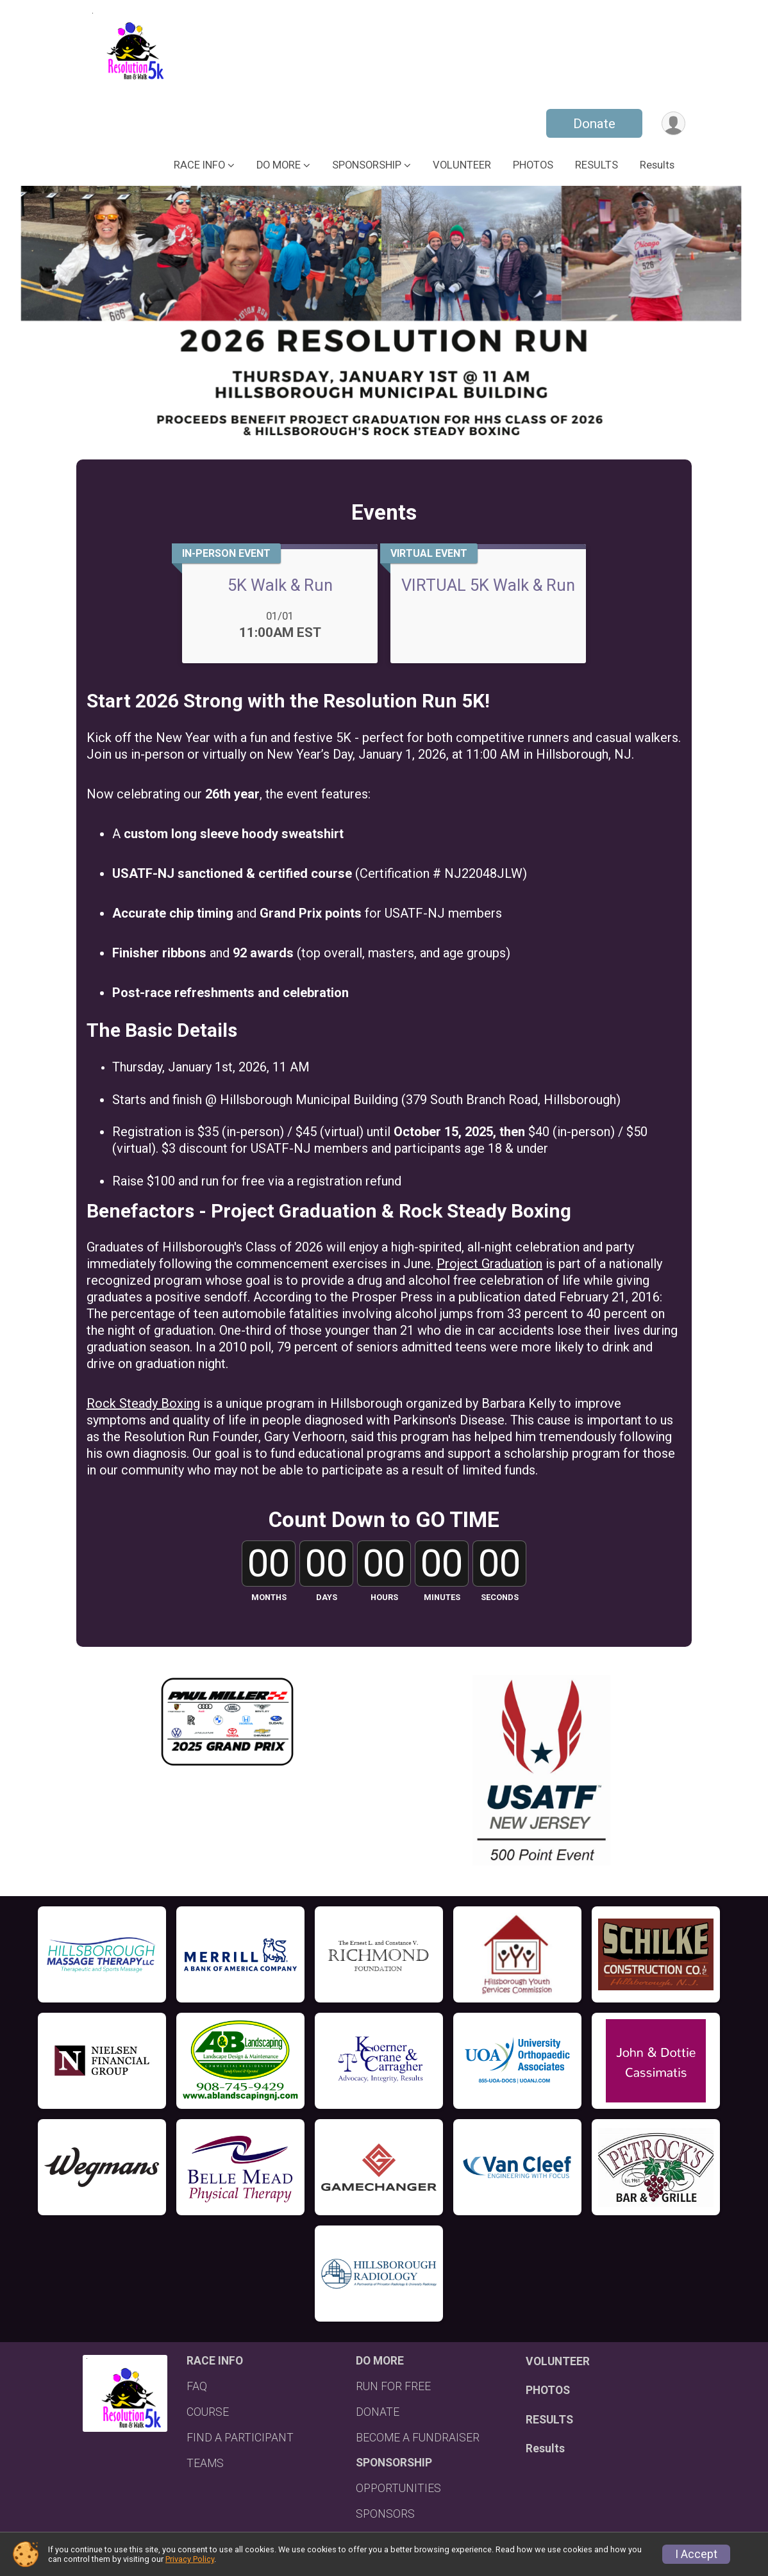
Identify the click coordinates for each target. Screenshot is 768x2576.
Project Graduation (489, 1263)
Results (657, 165)
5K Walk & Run (280, 585)
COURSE (208, 2412)
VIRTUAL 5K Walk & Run (488, 585)
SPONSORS (385, 2513)
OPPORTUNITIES (398, 2488)
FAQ (197, 2386)
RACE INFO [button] (199, 165)
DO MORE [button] (278, 165)
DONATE (377, 2412)
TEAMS (205, 2463)
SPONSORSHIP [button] (366, 165)
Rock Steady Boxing (143, 1403)
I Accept (696, 2554)
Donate (594, 123)
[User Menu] (673, 123)
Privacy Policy (189, 2559)
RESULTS (596, 165)
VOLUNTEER (462, 165)
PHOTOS (533, 165)
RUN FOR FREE (393, 2386)
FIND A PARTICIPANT (240, 2437)
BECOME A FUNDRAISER (418, 2437)
